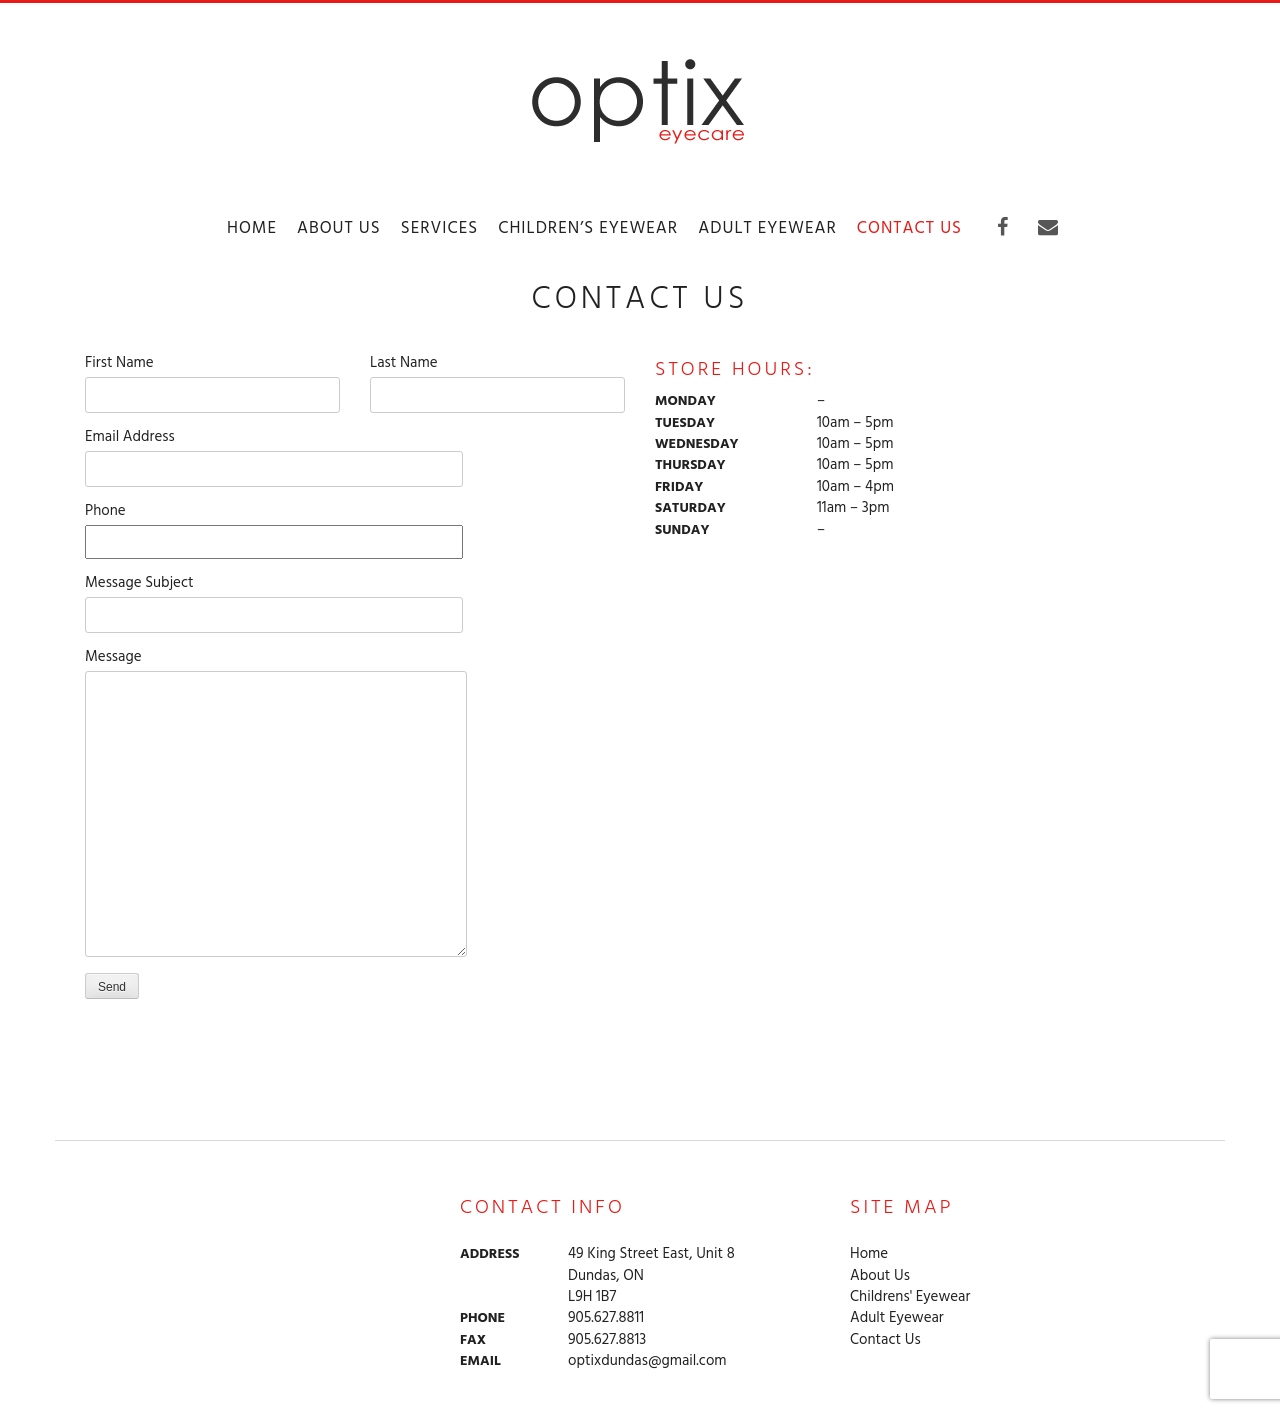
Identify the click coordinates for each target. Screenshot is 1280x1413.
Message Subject (274, 599)
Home (252, 228)
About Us (339, 228)
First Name (212, 379)
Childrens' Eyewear (910, 1297)
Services (439, 228)
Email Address (274, 453)
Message (276, 671)
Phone (274, 527)
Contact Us (909, 228)
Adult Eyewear (767, 228)
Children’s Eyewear (588, 228)
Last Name (497, 379)
